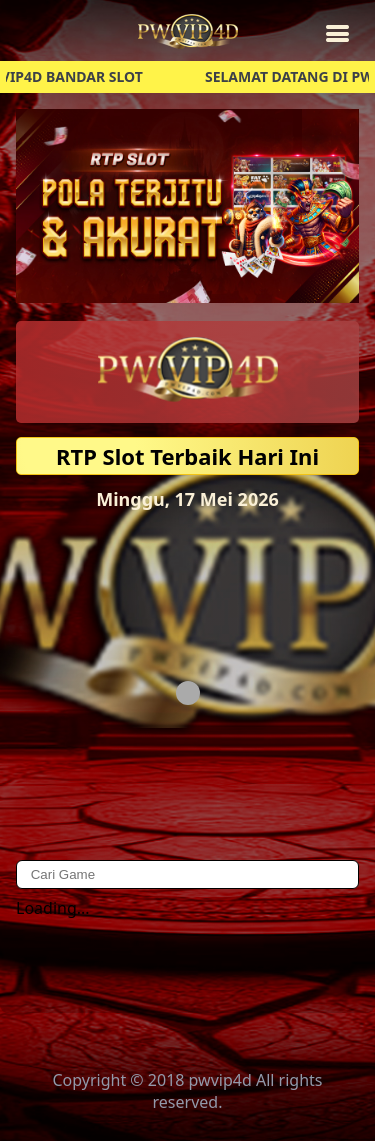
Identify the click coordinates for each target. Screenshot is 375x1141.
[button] (187, 206)
